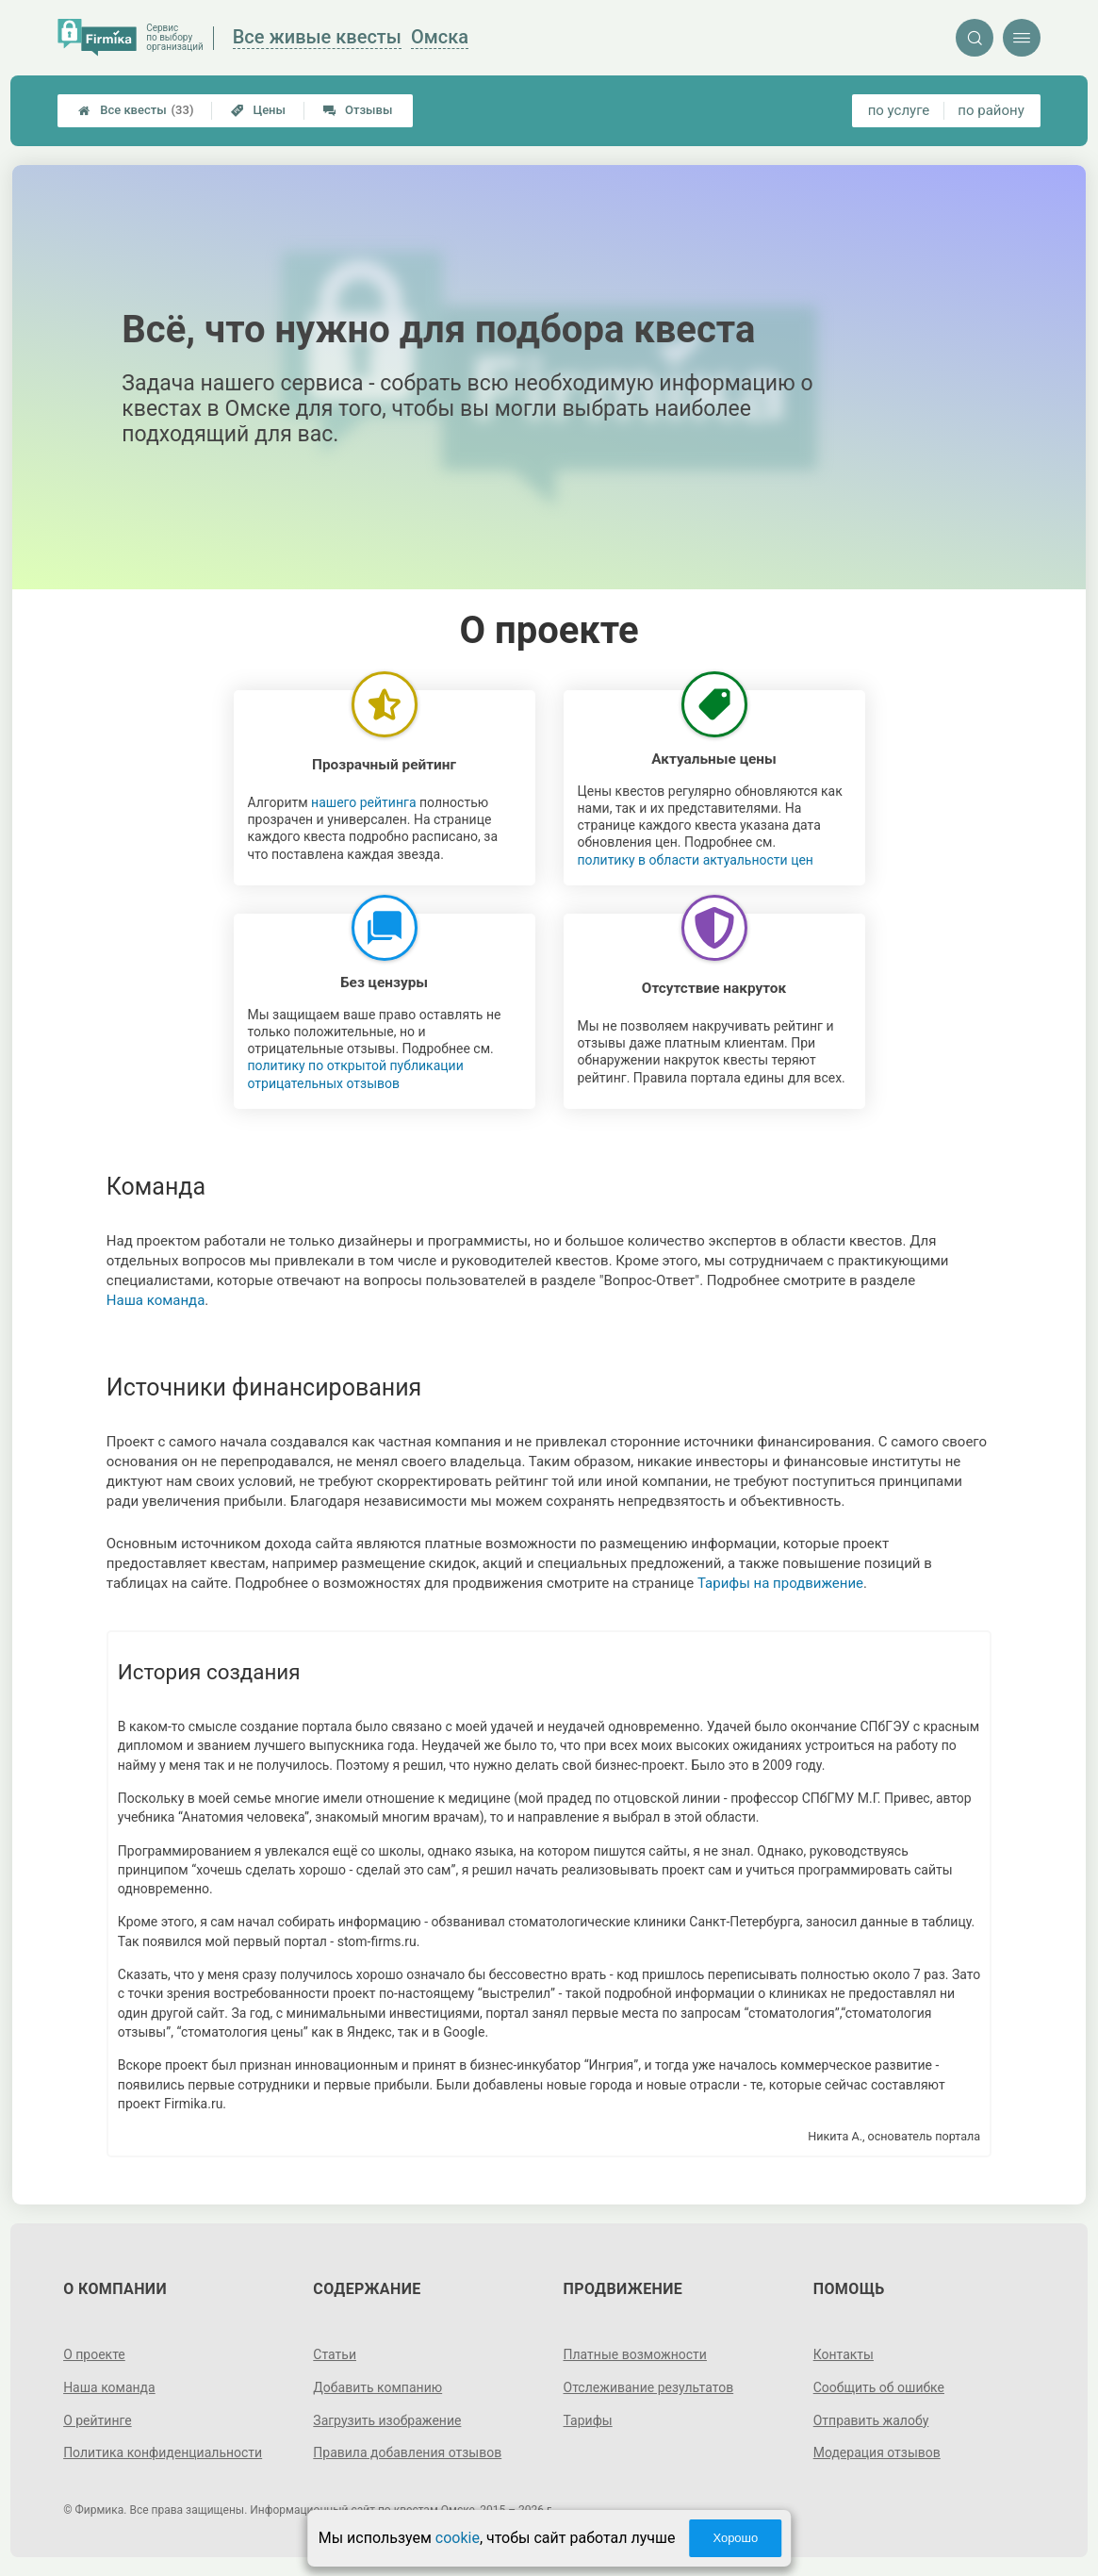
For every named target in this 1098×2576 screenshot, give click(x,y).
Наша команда (156, 1300)
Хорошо (735, 2538)
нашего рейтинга (363, 802)
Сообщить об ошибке (878, 2387)
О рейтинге (97, 2420)
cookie (457, 2538)
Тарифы (588, 2420)
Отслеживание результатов (649, 2387)
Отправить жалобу (871, 2420)
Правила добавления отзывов (407, 2452)
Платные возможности (635, 2354)
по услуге (899, 110)
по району (991, 110)
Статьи (334, 2354)
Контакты (843, 2354)
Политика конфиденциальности (162, 2452)
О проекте (94, 2354)
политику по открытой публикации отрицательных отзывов (356, 1074)
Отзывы (357, 110)
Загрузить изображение (387, 2420)
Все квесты (135, 110)
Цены (258, 110)
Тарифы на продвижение (780, 1583)
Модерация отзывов (877, 2452)
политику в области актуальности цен (695, 859)
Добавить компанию (377, 2387)
